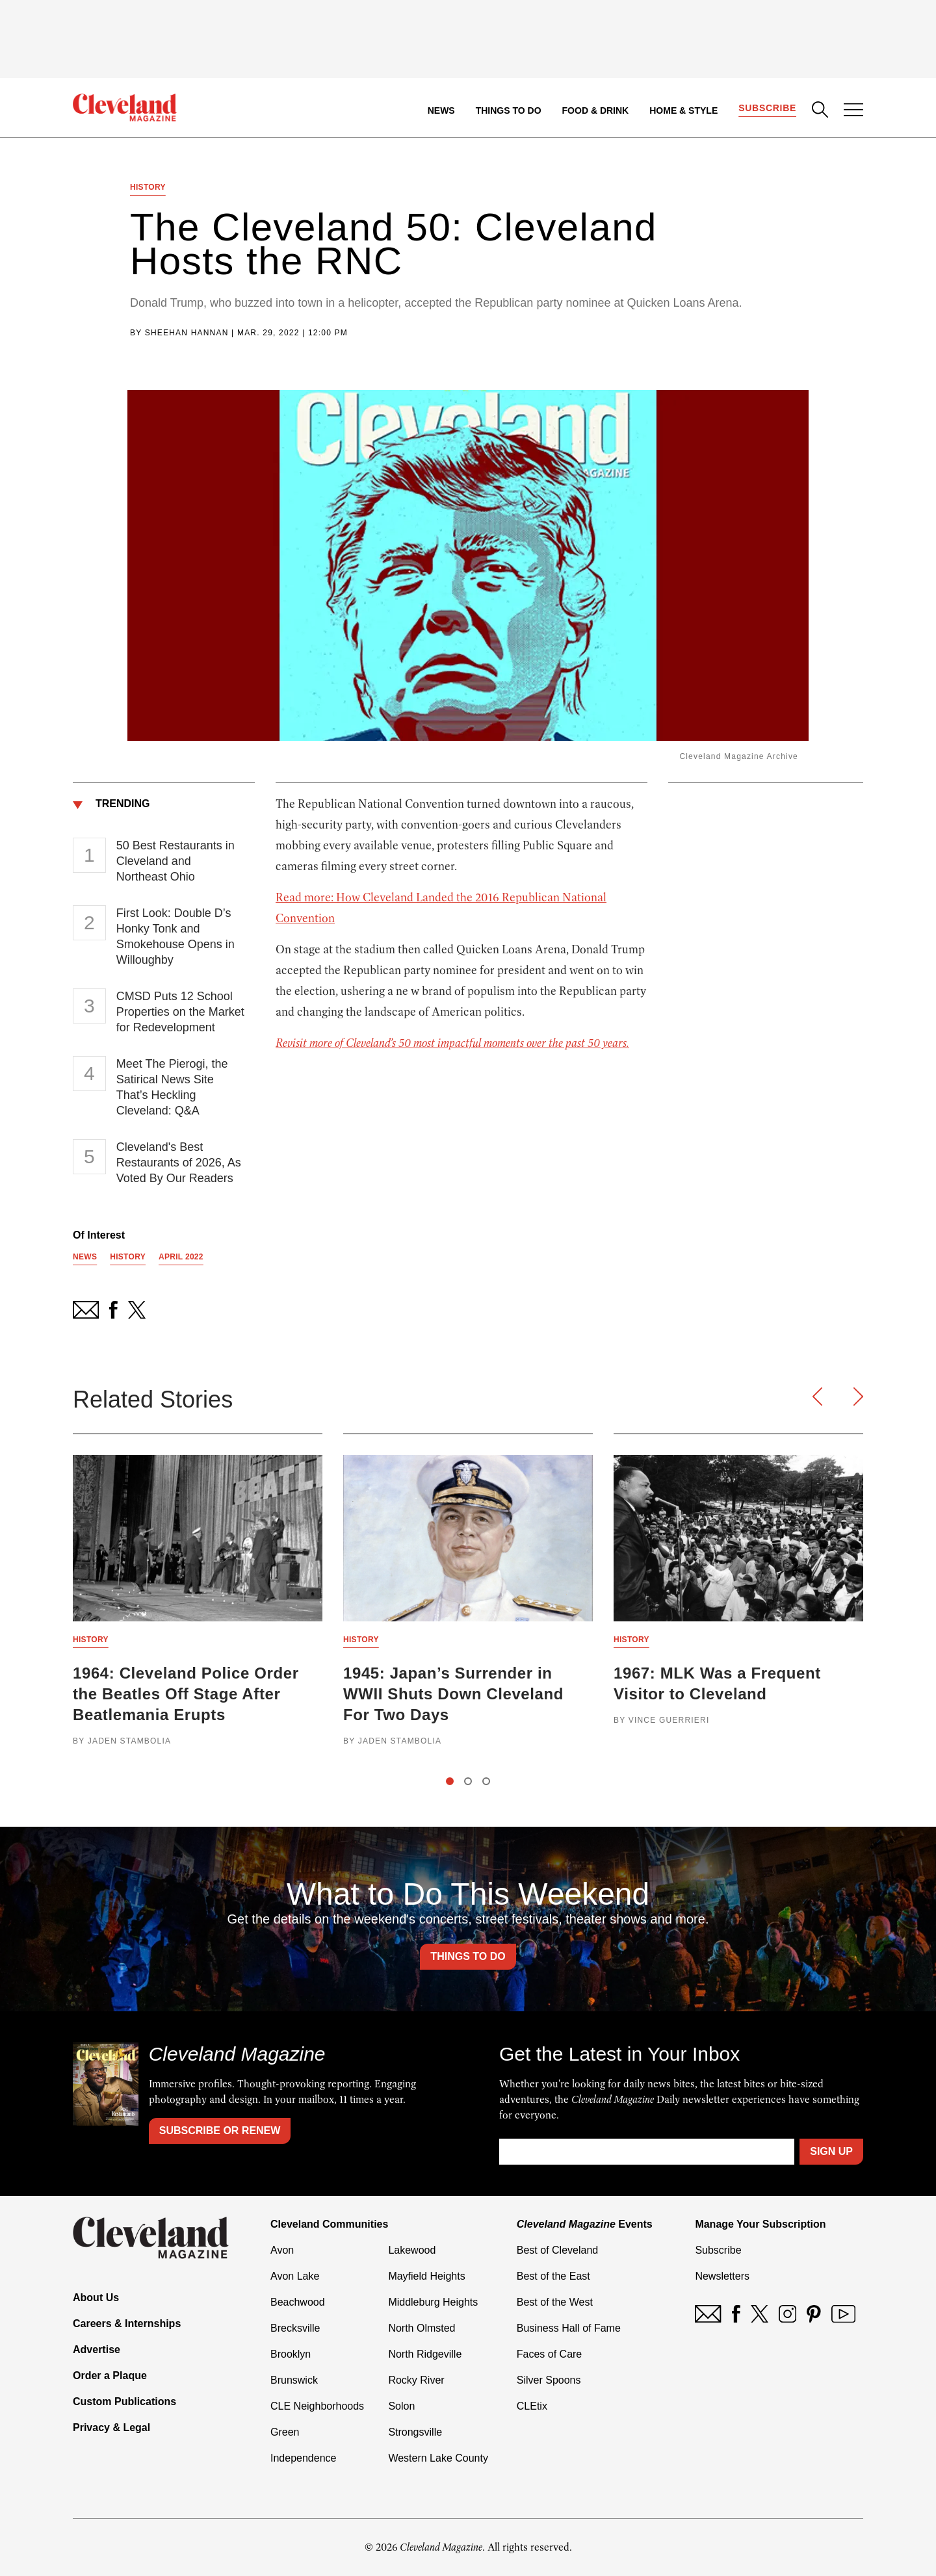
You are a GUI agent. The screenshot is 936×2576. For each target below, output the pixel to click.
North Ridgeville (425, 2354)
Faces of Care (549, 2354)
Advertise (96, 2349)
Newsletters (722, 2276)
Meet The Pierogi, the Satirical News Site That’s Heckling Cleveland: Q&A (172, 1087)
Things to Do (508, 110)
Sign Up (831, 2151)
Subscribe (767, 108)
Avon (282, 2250)
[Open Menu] (853, 111)
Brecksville (295, 2328)
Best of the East (553, 2276)
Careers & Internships (127, 2323)
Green (284, 2432)
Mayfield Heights (426, 2276)
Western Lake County (438, 2458)
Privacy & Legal (111, 2427)
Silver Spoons (549, 2380)
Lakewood (412, 2250)
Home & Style (683, 110)
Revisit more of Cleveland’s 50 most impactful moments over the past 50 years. (452, 1043)
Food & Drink (595, 110)
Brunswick (294, 2380)
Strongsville (415, 2432)
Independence (303, 2458)
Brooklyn (290, 2354)
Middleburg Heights (433, 2302)
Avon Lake (294, 2276)
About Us (96, 2297)
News (441, 110)
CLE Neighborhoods (317, 2406)
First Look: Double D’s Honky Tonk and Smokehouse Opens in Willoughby (175, 936)
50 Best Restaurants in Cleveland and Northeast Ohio (175, 861)
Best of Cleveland (557, 2250)
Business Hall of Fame (569, 2328)
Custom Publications (124, 2401)
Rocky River (416, 2380)
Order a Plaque (110, 2375)
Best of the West (555, 2302)
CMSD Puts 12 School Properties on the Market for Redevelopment (180, 1012)
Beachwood (297, 2302)
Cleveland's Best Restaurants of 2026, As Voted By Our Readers (178, 1162)
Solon (401, 2406)
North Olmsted (421, 2328)
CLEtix (532, 2406)
